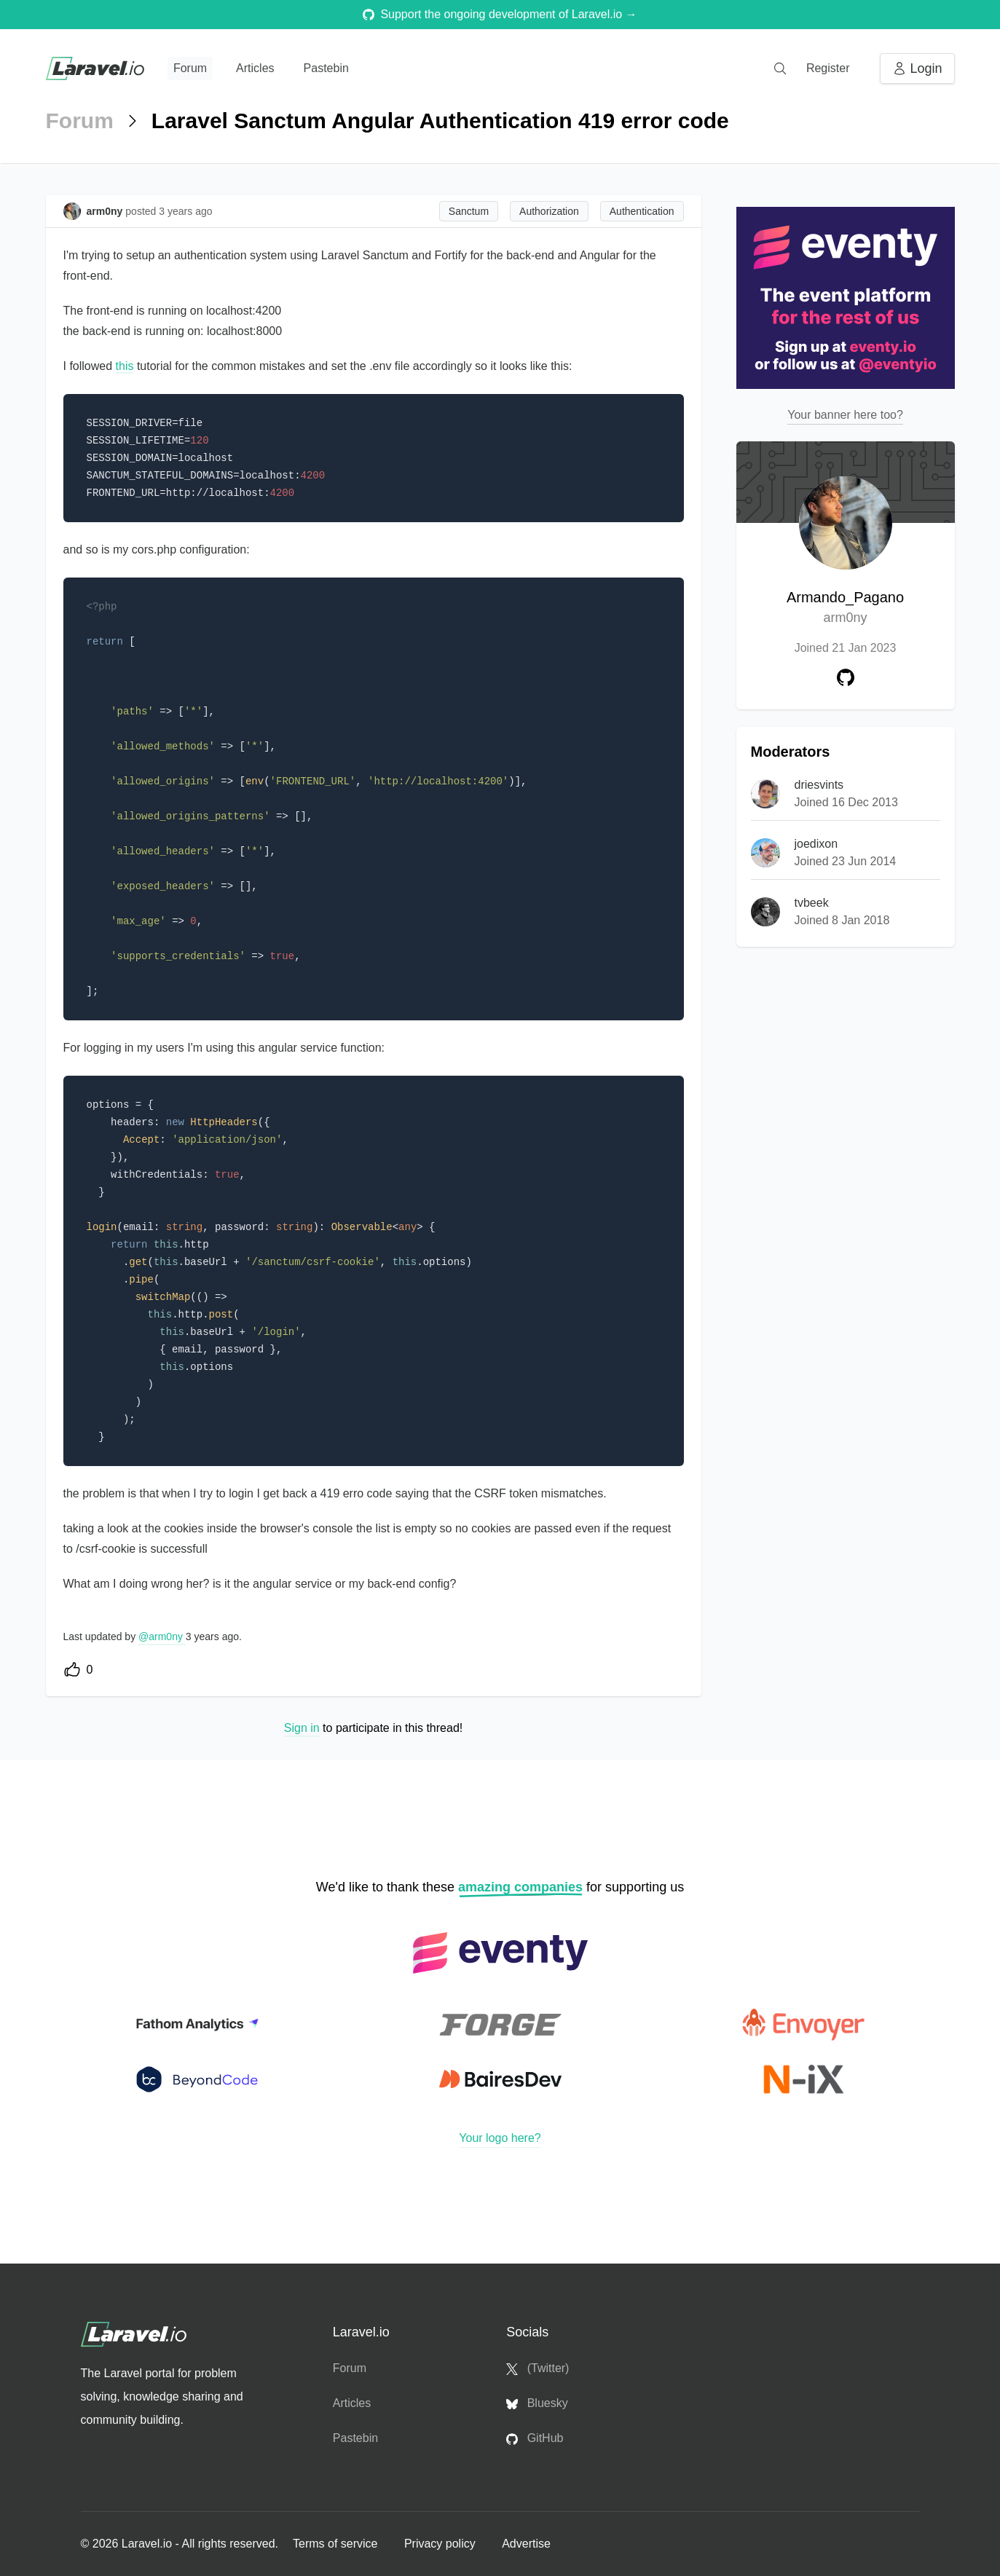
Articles (255, 68)
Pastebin (326, 68)
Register (828, 68)
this (125, 366)
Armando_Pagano (845, 608)
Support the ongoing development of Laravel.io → (500, 14)
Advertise (526, 2543)
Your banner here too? (845, 415)
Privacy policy (441, 2543)
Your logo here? (499, 2138)
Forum (190, 68)
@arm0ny (162, 1636)
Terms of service (337, 2543)
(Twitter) (537, 2368)
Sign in (302, 1728)
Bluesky (536, 2403)
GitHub (534, 2438)
